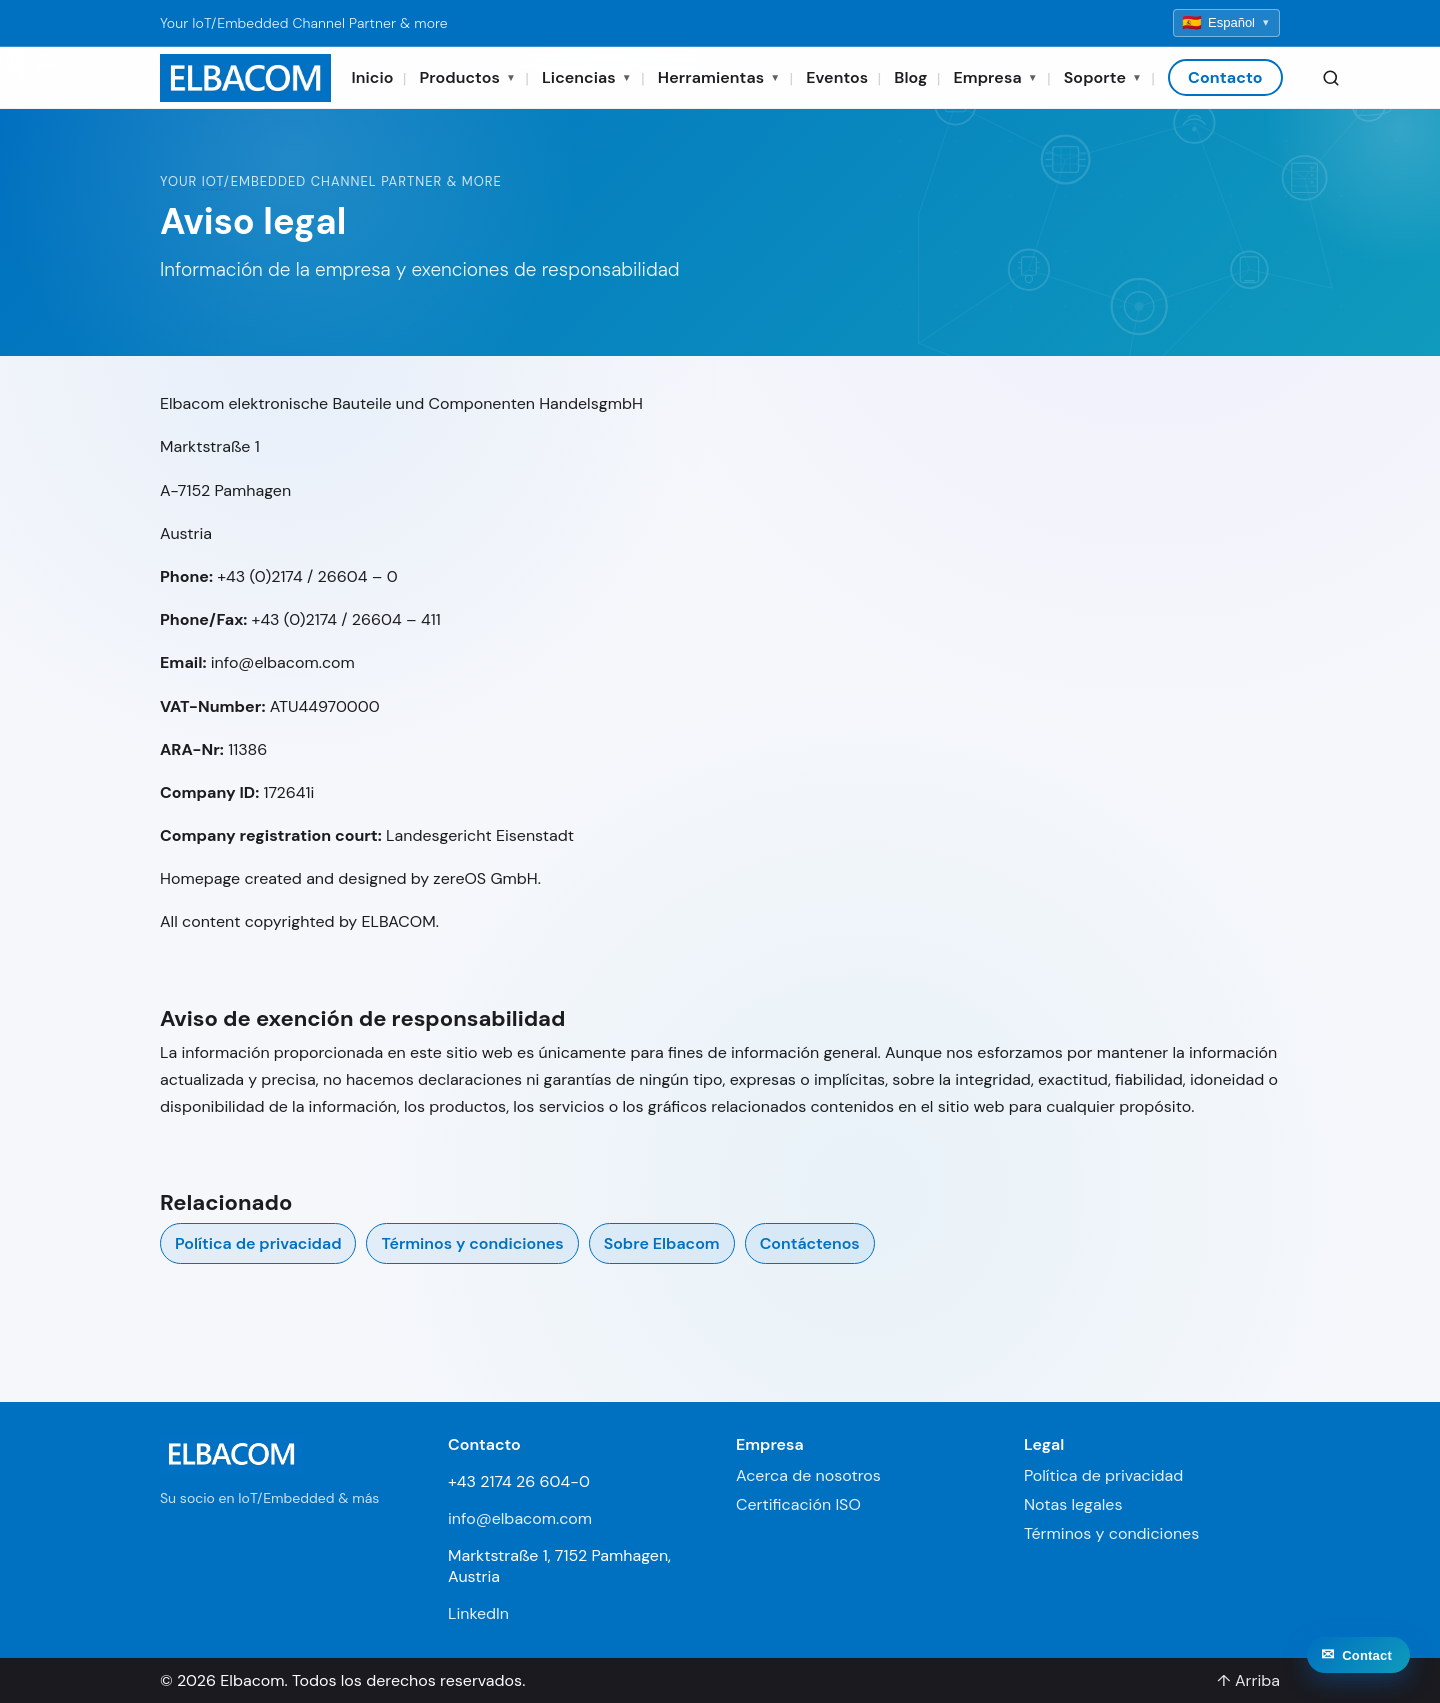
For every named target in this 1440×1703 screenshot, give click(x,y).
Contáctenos (810, 1243)
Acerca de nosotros (808, 1475)
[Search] (1331, 78)
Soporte (1103, 77)
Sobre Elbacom (662, 1243)
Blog (910, 77)
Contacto (1225, 77)
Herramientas (719, 77)
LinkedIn (478, 1613)
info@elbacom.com (520, 1518)
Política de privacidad (258, 1243)
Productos (468, 77)
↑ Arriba (1248, 1680)
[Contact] (1358, 1672)
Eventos (837, 77)
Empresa (995, 77)
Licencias (587, 77)
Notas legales (1073, 1504)
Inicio (372, 77)
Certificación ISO (798, 1504)
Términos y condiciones (472, 1243)
